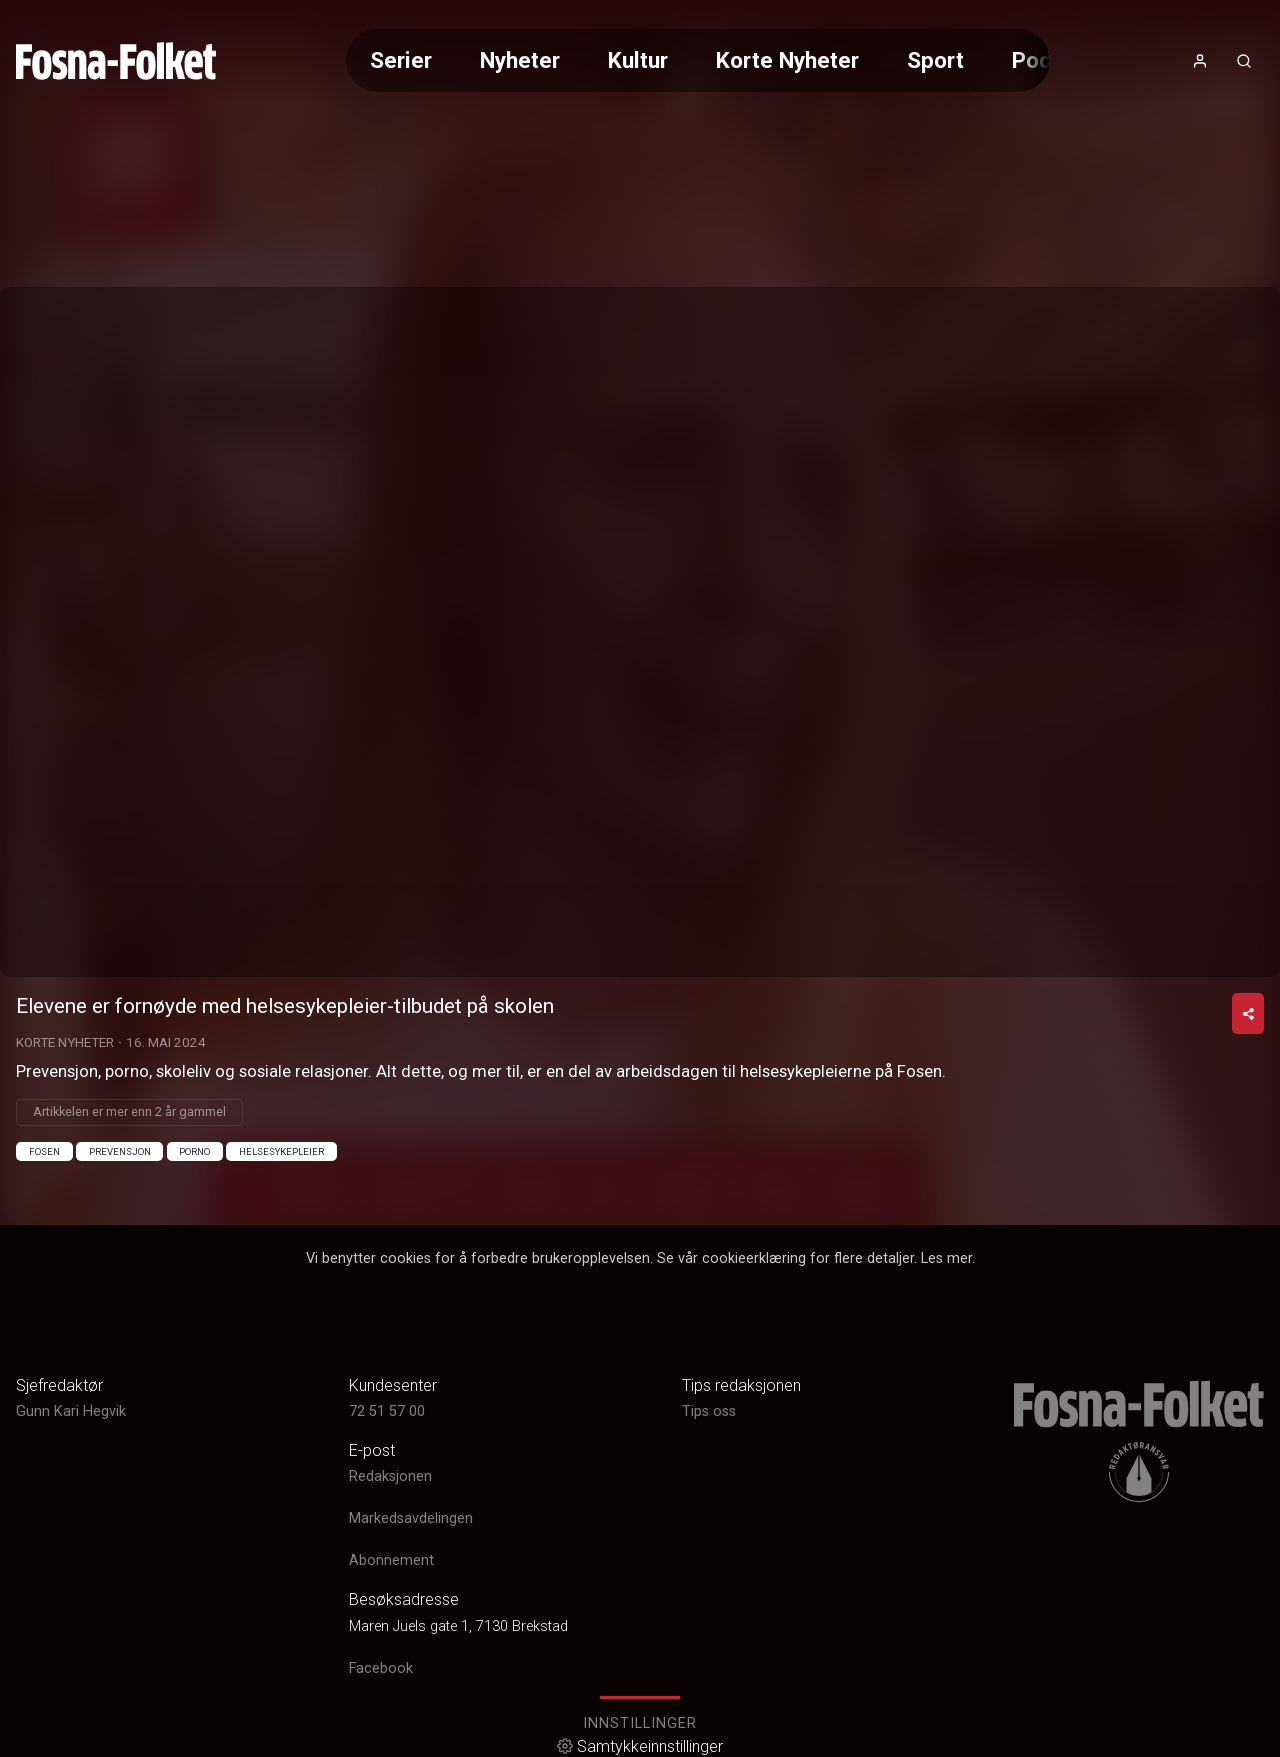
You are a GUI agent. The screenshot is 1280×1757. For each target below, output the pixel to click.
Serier (401, 60)
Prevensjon (120, 1151)
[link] (116, 61)
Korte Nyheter (787, 60)
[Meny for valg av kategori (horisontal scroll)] (698, 60)
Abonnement (391, 1560)
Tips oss (709, 1411)
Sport (935, 60)
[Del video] (1248, 1013)
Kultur (638, 60)
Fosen (44, 1151)
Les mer (946, 1258)
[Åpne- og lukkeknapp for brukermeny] (1200, 61)
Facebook (381, 1668)
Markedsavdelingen (411, 1518)
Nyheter (520, 60)
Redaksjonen (390, 1476)
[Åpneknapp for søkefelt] (1244, 61)
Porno (194, 1151)
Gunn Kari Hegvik (71, 1411)
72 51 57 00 (387, 1411)
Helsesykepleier (281, 1151)
